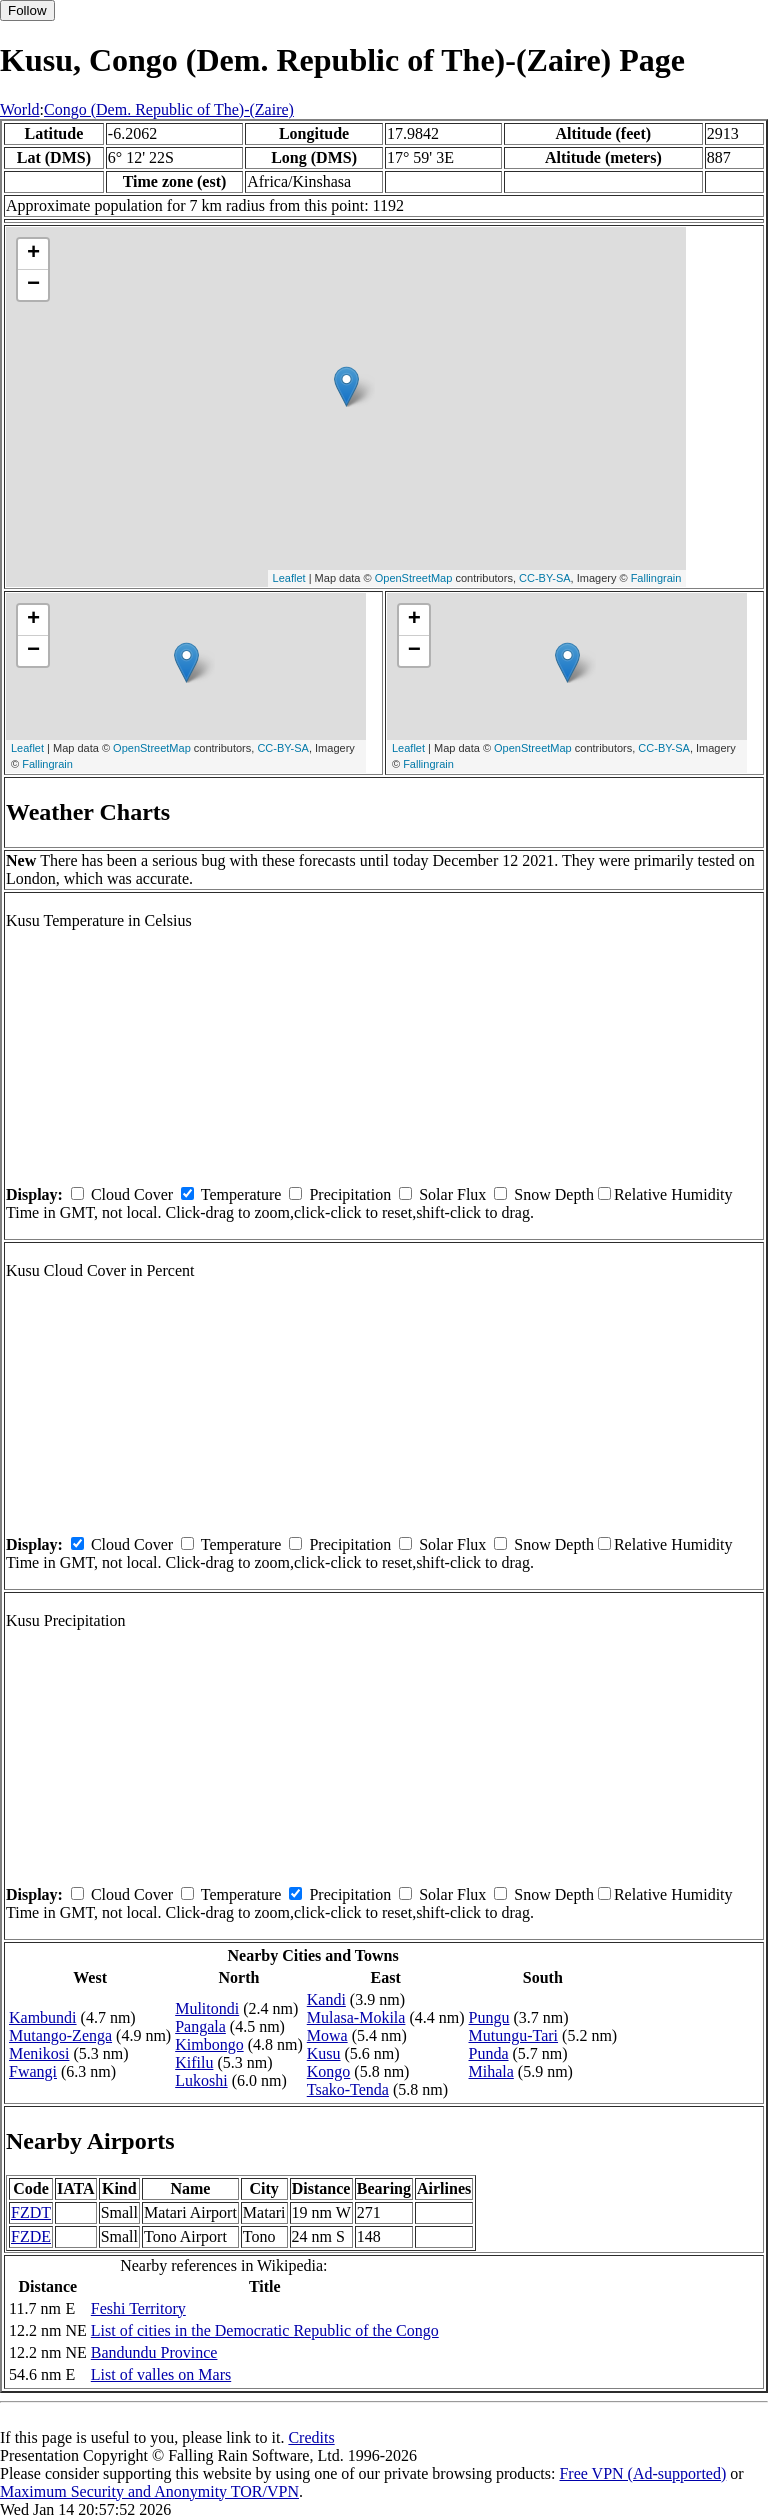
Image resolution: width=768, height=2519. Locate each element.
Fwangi (33, 2071)
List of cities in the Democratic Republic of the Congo (265, 2330)
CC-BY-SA (545, 578)
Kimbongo (209, 2044)
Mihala (491, 2071)
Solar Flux (452, 1194)
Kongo (329, 2071)
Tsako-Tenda (348, 2089)
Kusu (324, 2053)
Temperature (241, 1194)
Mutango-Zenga (60, 2035)
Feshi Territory (138, 2308)
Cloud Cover (132, 1194)
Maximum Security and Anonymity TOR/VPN (149, 2491)
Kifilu (194, 2062)
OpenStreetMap (414, 578)
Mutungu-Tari (514, 2035)
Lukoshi (201, 2080)
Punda (489, 2053)
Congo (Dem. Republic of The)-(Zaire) (169, 109)
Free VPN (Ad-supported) (642, 2473)
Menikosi (39, 2053)
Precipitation (350, 1194)
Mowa (327, 2035)
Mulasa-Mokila (356, 2017)
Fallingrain (656, 578)
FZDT (31, 2212)
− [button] (33, 285)
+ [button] (33, 254)
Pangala (200, 2026)
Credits (311, 2437)
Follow (27, 10)
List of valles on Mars (161, 2374)
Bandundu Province (154, 2352)
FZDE (31, 2236)
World (20, 109)
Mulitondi (207, 2008)
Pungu (489, 2017)
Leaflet (289, 578)
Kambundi (43, 2017)
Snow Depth (554, 1194)
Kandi (326, 1999)
